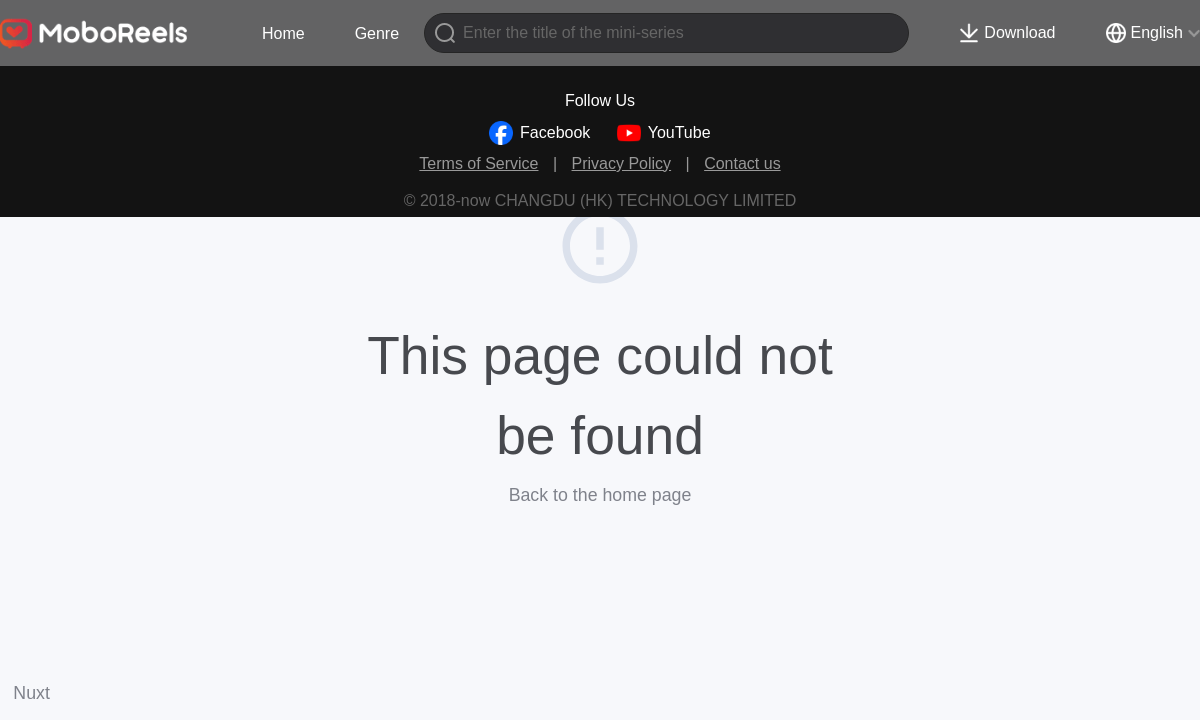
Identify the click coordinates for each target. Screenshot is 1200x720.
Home (283, 33)
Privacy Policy (622, 163)
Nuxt (31, 693)
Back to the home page (600, 495)
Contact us (742, 163)
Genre (377, 33)
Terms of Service (478, 163)
